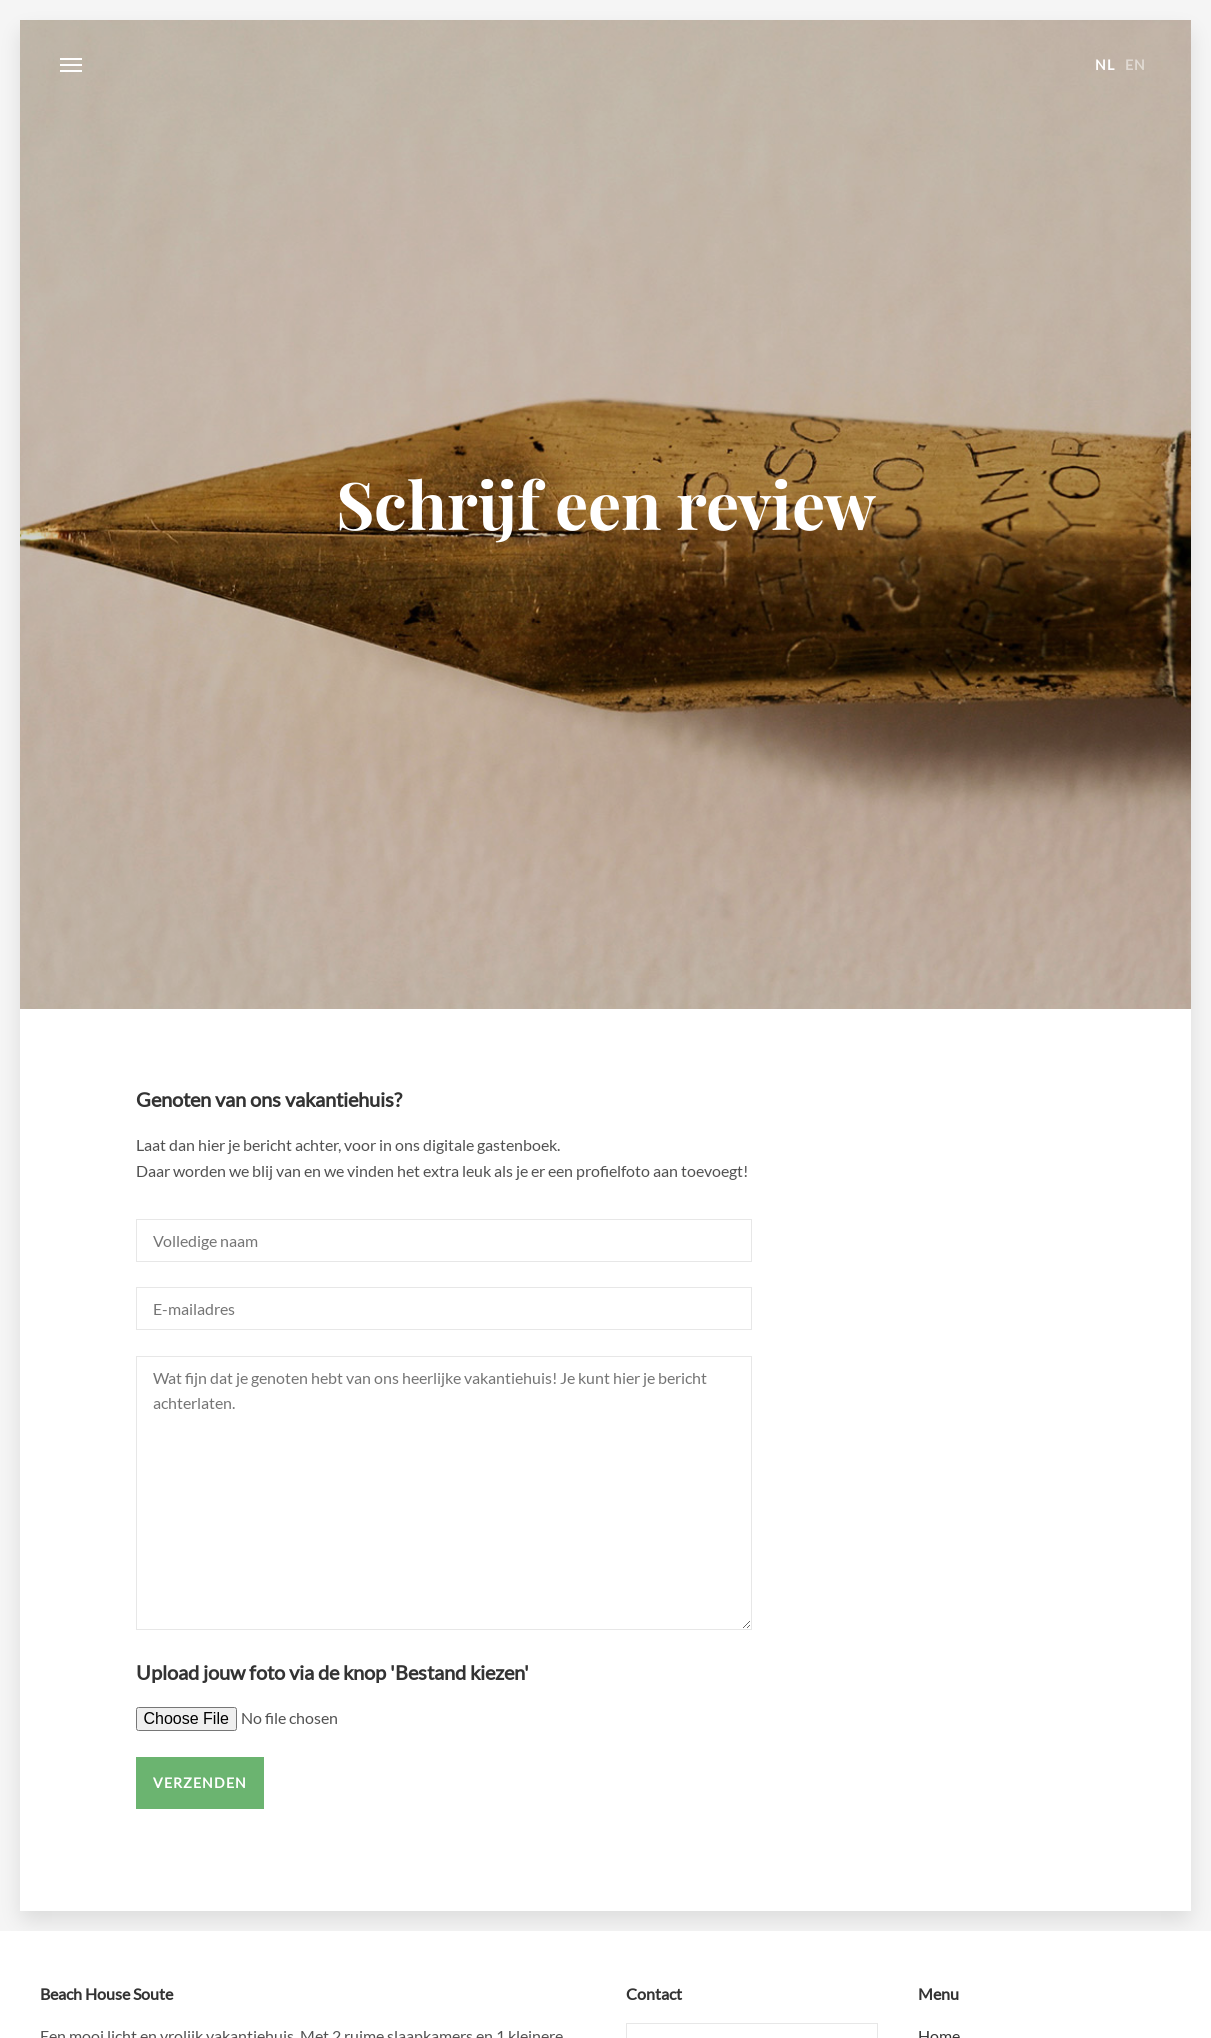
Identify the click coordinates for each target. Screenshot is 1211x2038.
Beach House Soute (606, 65)
